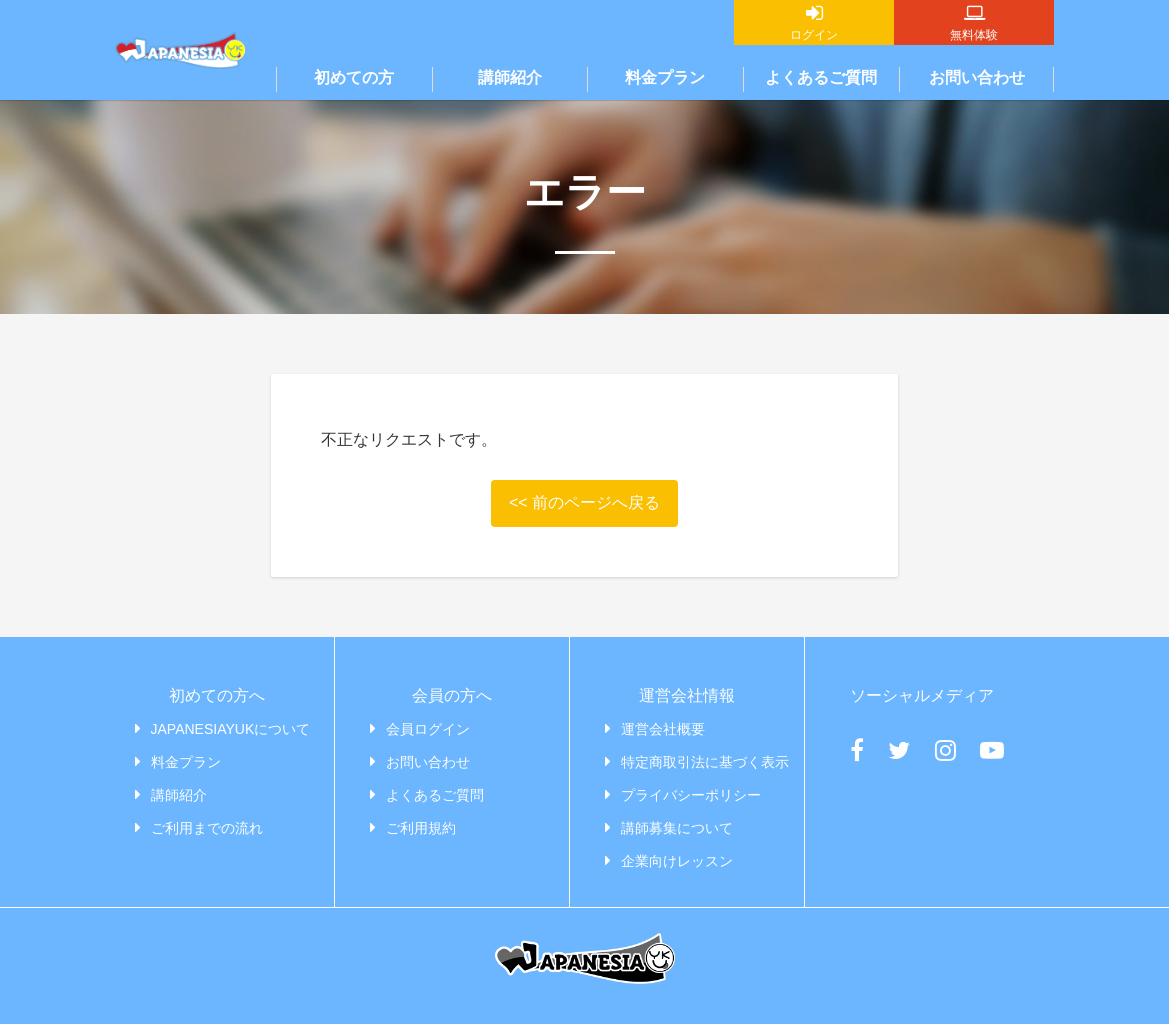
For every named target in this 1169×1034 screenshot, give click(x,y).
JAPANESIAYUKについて (231, 729)
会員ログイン (428, 729)
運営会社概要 (663, 729)
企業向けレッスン (677, 861)
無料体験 (974, 35)
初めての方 (354, 77)
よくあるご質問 (821, 77)
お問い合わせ (977, 77)
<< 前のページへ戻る (584, 502)
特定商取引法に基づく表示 (705, 762)
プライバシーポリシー (691, 795)
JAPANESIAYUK (180, 89)
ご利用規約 (421, 828)
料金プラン (665, 77)
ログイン (814, 35)
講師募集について (677, 828)
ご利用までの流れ (207, 828)
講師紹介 (510, 77)
